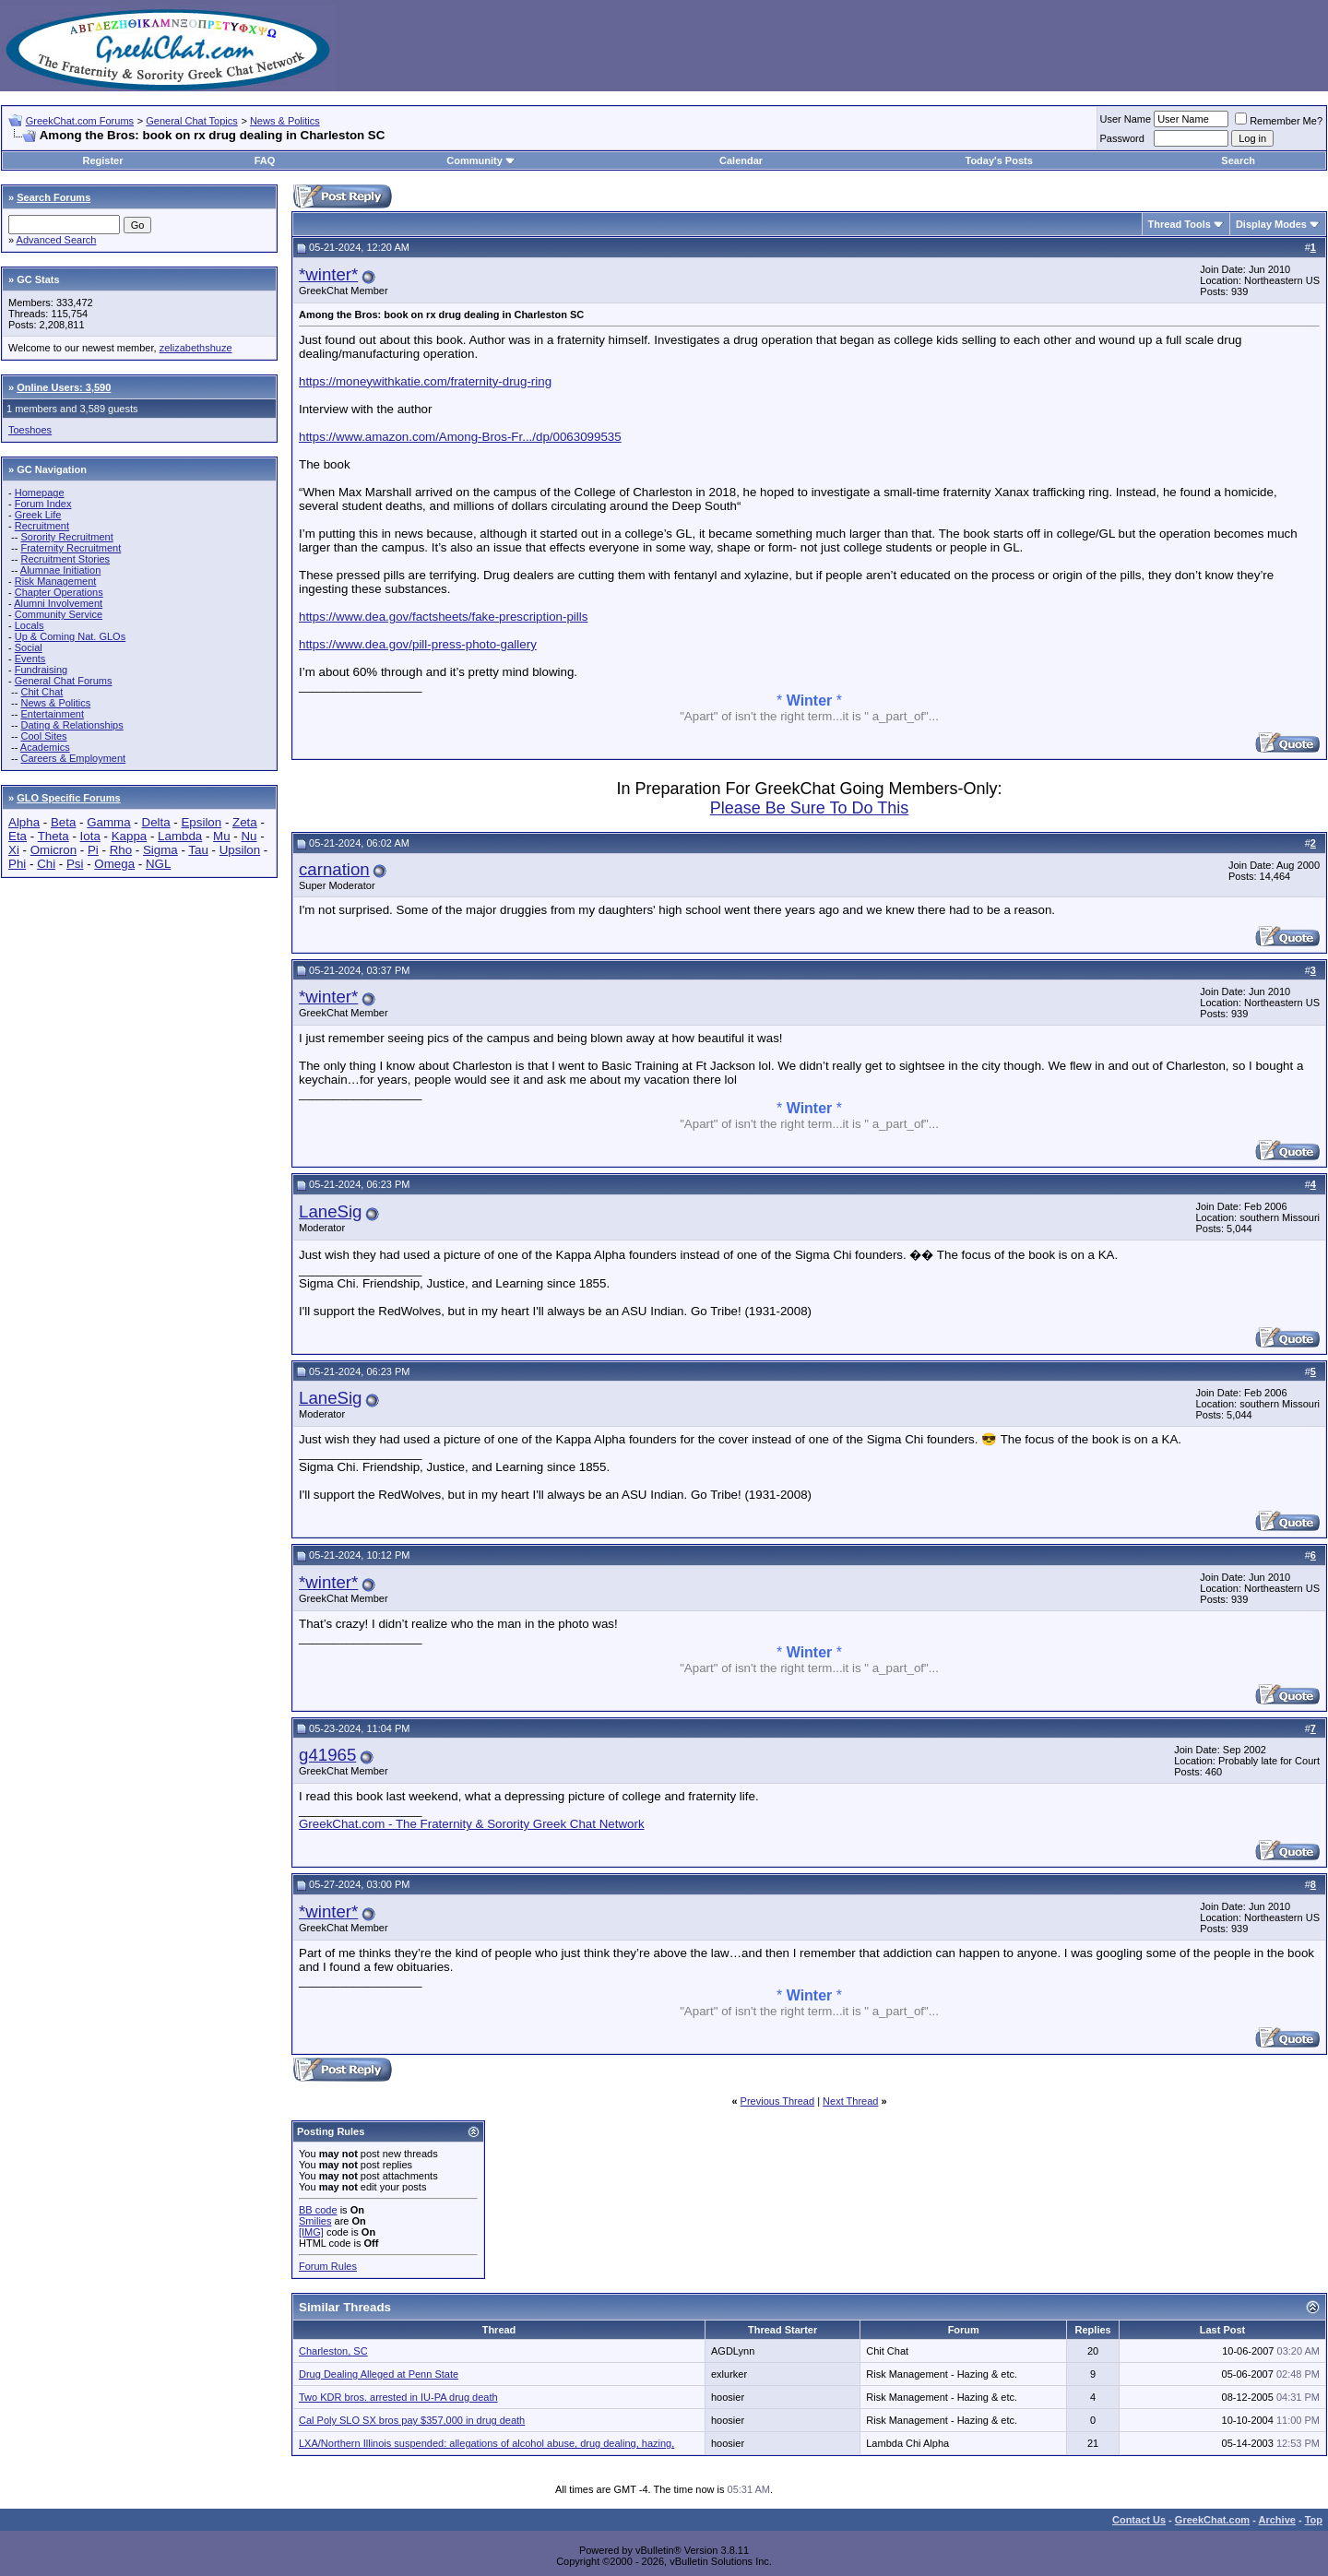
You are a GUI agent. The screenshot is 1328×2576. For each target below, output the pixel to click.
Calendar (741, 160)
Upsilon (239, 850)
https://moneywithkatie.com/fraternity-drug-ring (425, 381)
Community (481, 160)
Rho (121, 850)
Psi (75, 864)
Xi (13, 850)
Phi (17, 864)
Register (102, 160)
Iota (90, 836)
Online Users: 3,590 (64, 387)
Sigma (160, 850)
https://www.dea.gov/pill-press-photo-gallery (418, 644)
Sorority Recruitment (66, 536)
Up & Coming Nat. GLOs (70, 636)
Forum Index (43, 503)
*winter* (328, 274)
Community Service (58, 614)
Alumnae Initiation (60, 570)
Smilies (315, 2220)
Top (1313, 2519)
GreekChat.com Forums (80, 120)
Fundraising (41, 669)
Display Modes (1271, 224)
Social (28, 647)
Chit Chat (41, 691)
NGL (158, 864)
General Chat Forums (64, 680)
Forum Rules (328, 2266)
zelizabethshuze (196, 347)
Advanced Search (57, 239)
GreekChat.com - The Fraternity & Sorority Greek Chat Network (472, 1824)
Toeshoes (30, 429)
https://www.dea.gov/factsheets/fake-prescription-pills (443, 616)
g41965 (327, 1754)
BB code (318, 2209)
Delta (156, 822)
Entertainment (51, 713)
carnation (334, 869)
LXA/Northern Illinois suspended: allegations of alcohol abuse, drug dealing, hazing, (486, 2443)
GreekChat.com (1212, 2519)
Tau (198, 850)
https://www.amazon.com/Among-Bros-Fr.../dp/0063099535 (460, 437)
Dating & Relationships (71, 724)
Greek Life (38, 514)
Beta (63, 822)
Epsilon (201, 822)
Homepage (40, 492)
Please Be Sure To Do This (809, 808)
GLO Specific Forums (68, 797)
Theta (53, 836)
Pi (93, 850)
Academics (45, 747)
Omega (114, 864)
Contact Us (1139, 2519)
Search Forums (53, 197)
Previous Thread (778, 2101)
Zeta (244, 822)
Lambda (180, 836)
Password (1122, 138)
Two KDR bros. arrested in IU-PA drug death (398, 2397)
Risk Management (56, 581)
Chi (46, 864)
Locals (29, 625)
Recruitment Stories (65, 558)
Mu (222, 836)
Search (1238, 160)
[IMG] (311, 2232)
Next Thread (850, 2101)
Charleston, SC (333, 2350)
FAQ (265, 160)
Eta (17, 836)
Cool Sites (43, 736)
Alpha (24, 822)
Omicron (53, 850)
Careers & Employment (72, 758)
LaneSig (330, 1211)
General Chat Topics (191, 120)
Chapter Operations (59, 592)
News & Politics (285, 120)
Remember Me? (1278, 120)
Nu (248, 836)
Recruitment (42, 525)
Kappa (130, 836)
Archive (1277, 2519)
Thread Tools (1179, 224)
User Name (1126, 119)
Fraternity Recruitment (70, 547)
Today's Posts (998, 160)
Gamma (108, 822)
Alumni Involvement (58, 603)
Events (30, 658)
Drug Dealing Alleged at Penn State (378, 2374)
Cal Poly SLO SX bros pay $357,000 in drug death (412, 2420)
